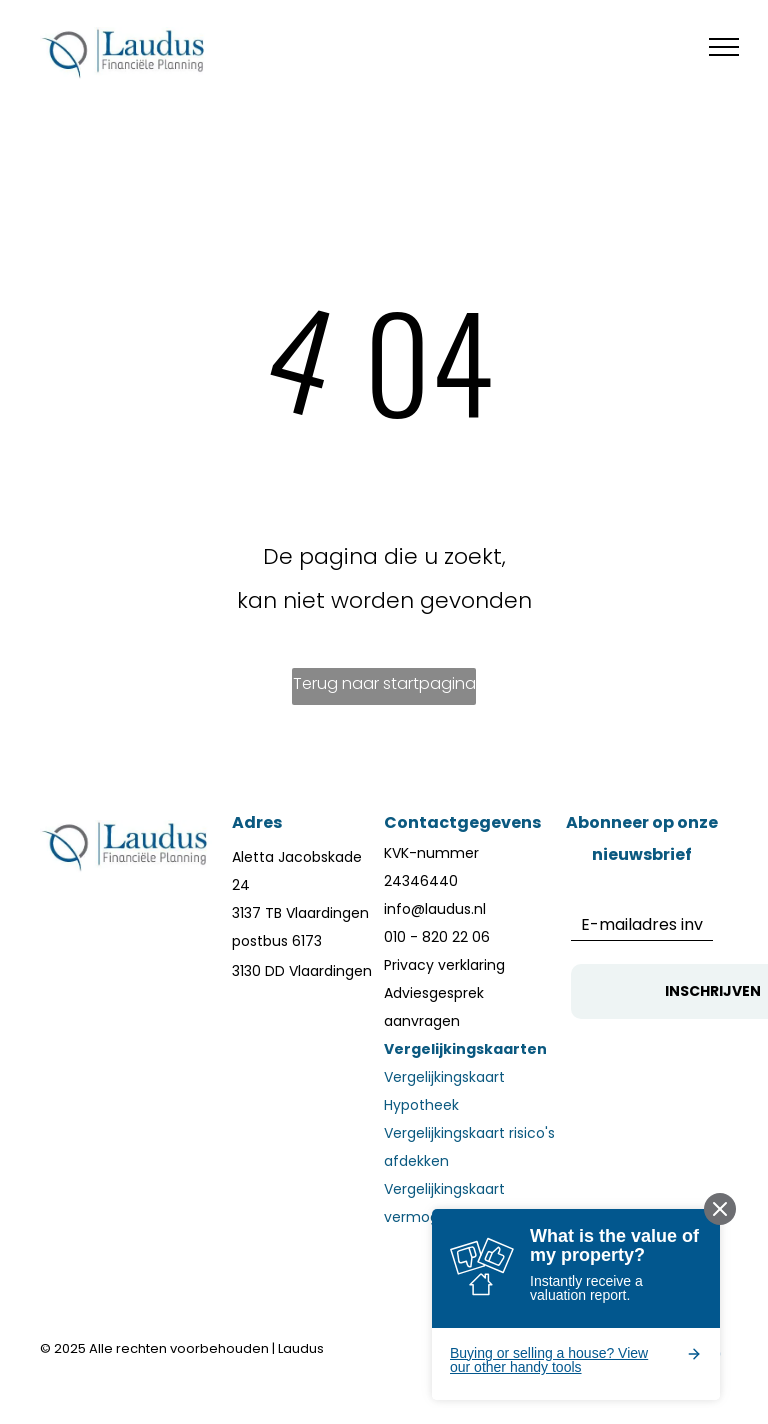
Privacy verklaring (444, 965)
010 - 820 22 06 (437, 937)
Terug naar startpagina (384, 683)
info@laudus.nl (435, 909)
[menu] (724, 47)
